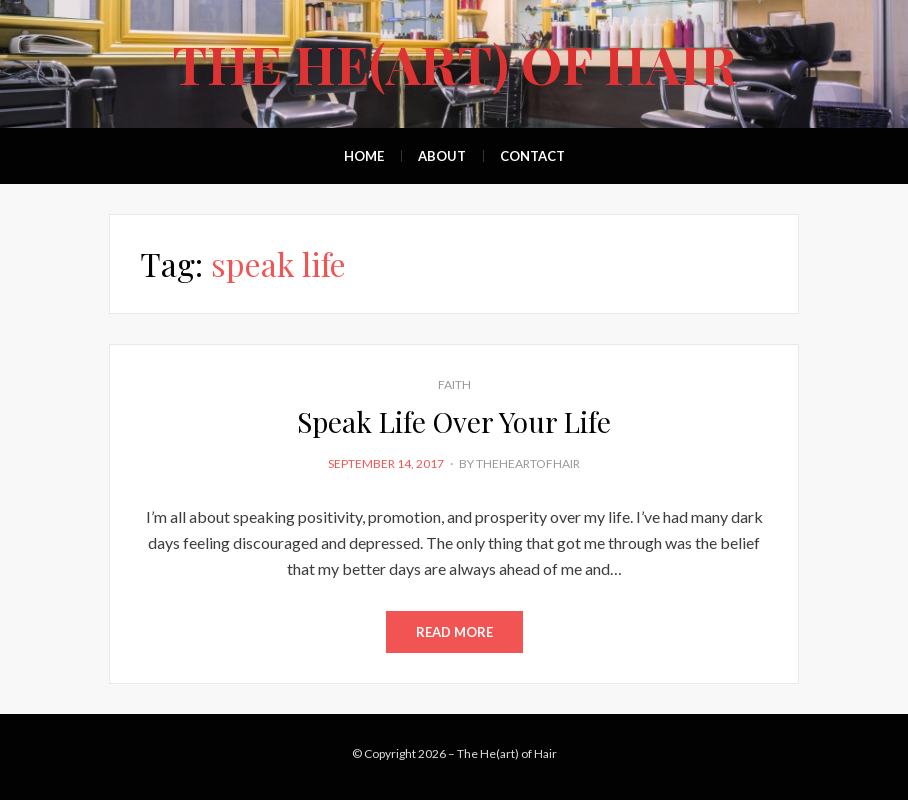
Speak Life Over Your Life (454, 421)
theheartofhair (528, 463)
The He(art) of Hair (454, 63)
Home (364, 156)
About (442, 156)
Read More (454, 632)
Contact (532, 156)
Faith (454, 384)
